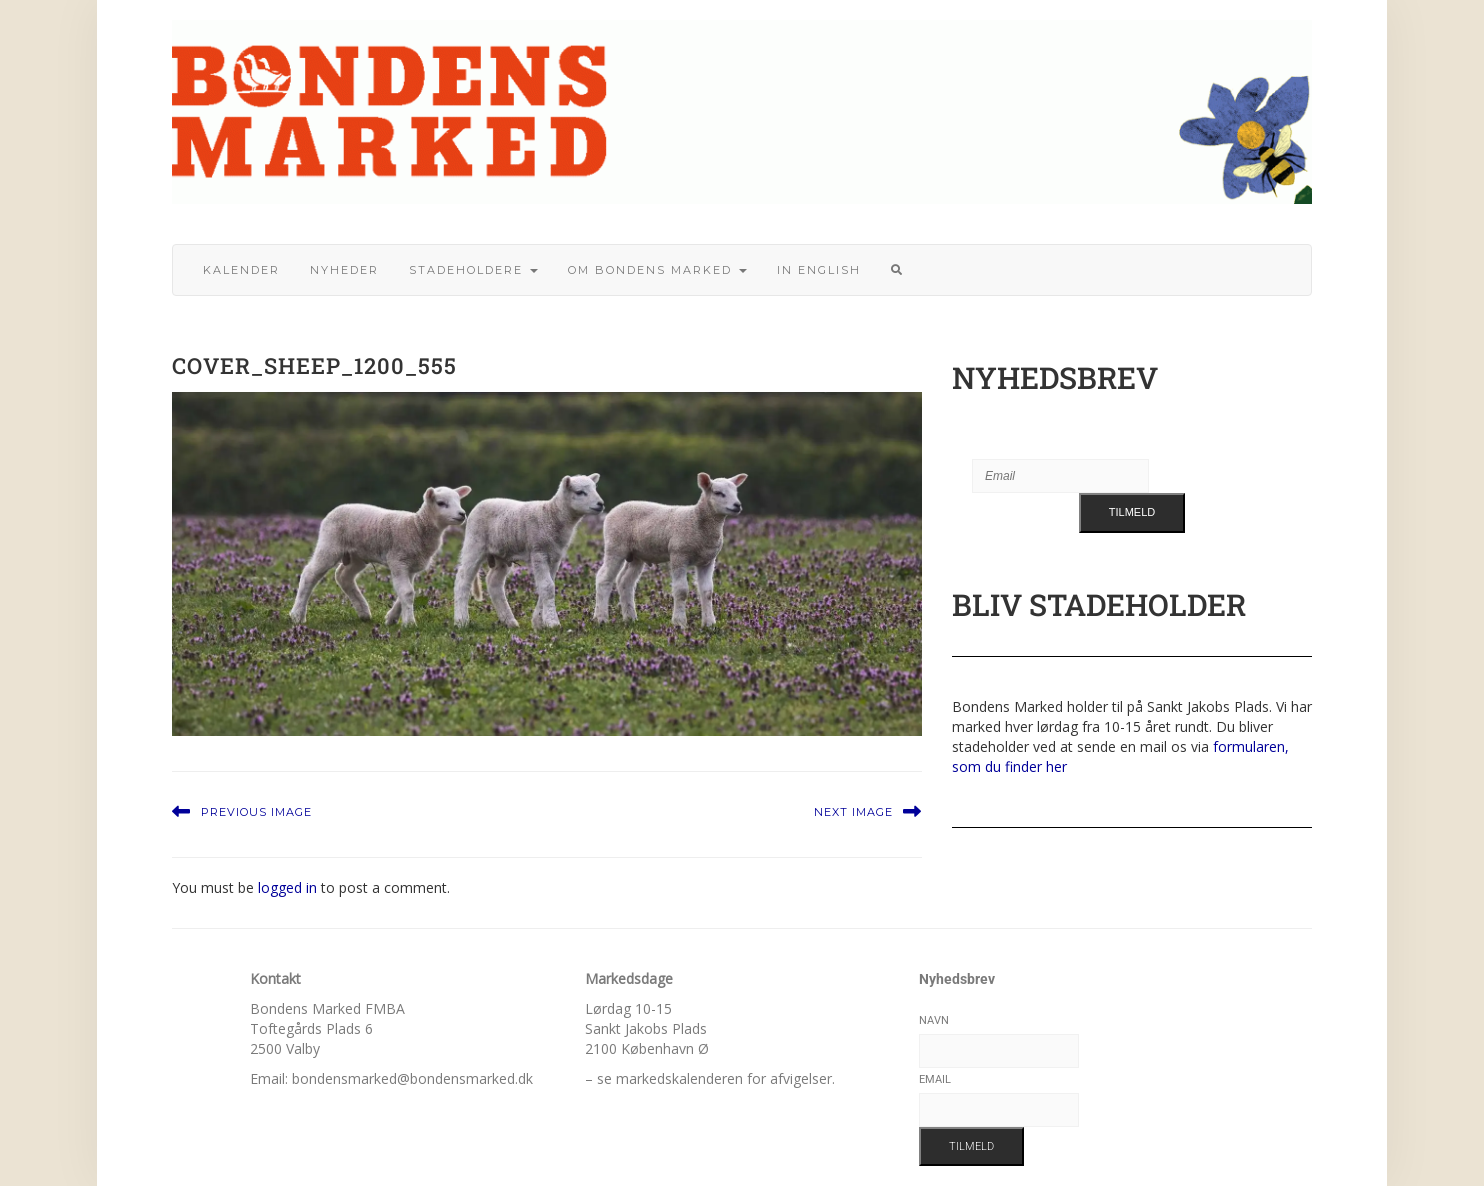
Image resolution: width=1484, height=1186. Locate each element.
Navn (934, 1020)
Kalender (241, 270)
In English (819, 270)
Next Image (853, 812)
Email (935, 1079)
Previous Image (256, 812)
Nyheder (344, 270)
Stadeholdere (473, 270)
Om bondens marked (657, 270)
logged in (287, 887)
